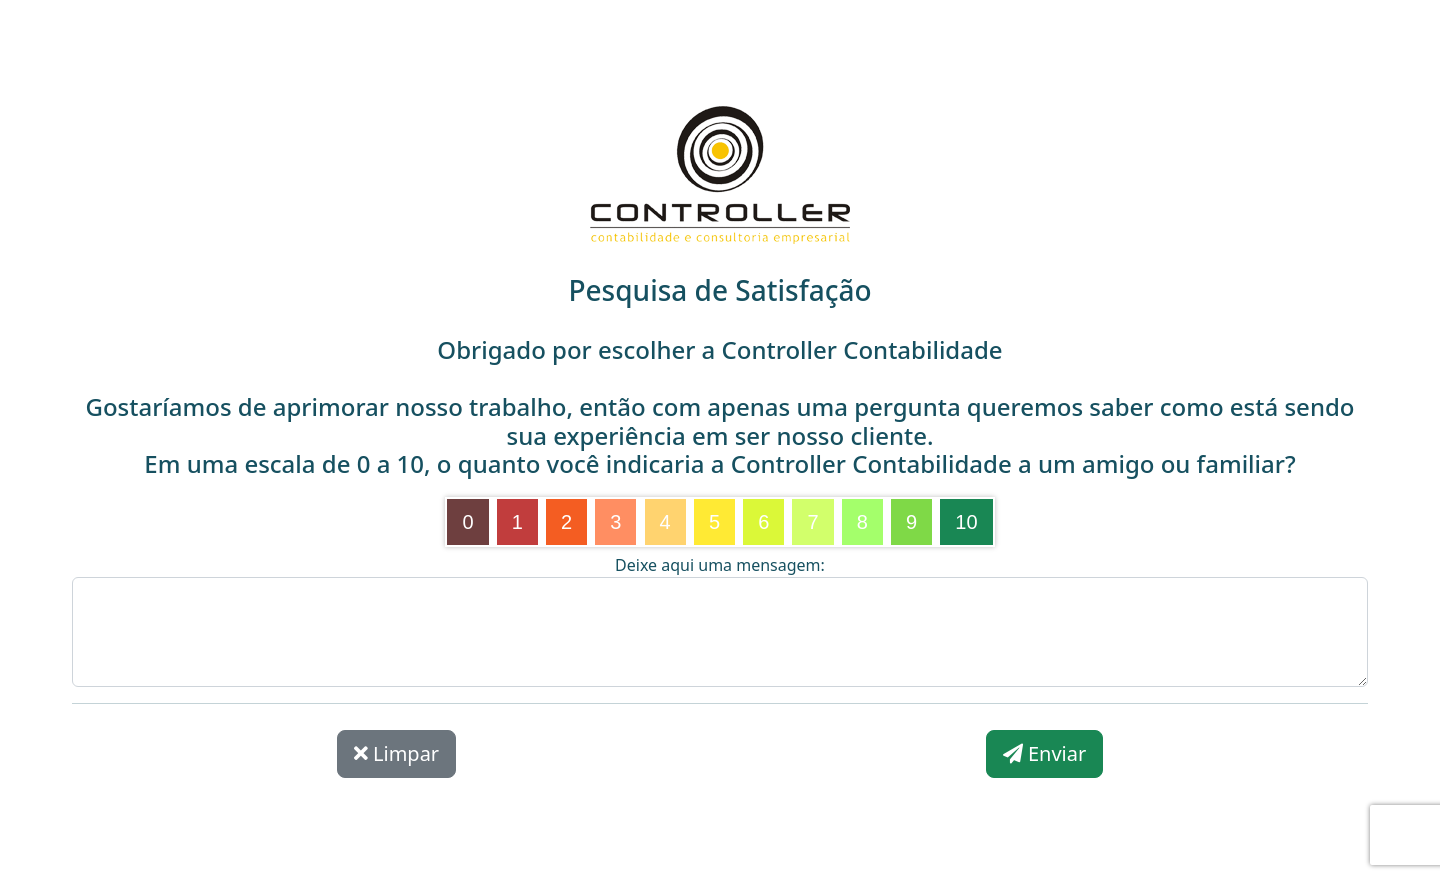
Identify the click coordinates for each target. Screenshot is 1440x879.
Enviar (1044, 753)
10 (966, 522)
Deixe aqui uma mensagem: (720, 565)
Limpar (396, 753)
